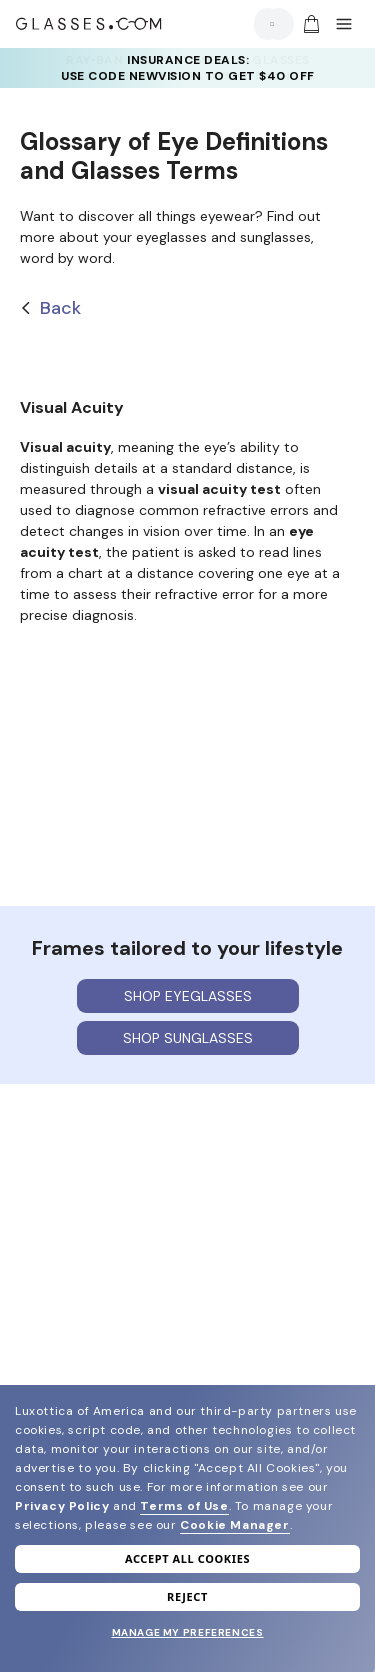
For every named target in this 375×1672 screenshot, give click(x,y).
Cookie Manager (234, 1525)
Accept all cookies (187, 1558)
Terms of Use (184, 1506)
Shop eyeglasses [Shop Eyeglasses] (188, 996)
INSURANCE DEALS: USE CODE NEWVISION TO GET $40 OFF (188, 68)
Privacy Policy (62, 1506)
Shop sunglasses (188, 1038)
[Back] (187, 308)
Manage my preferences (188, 1632)
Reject (187, 1596)
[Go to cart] (309, 24)
